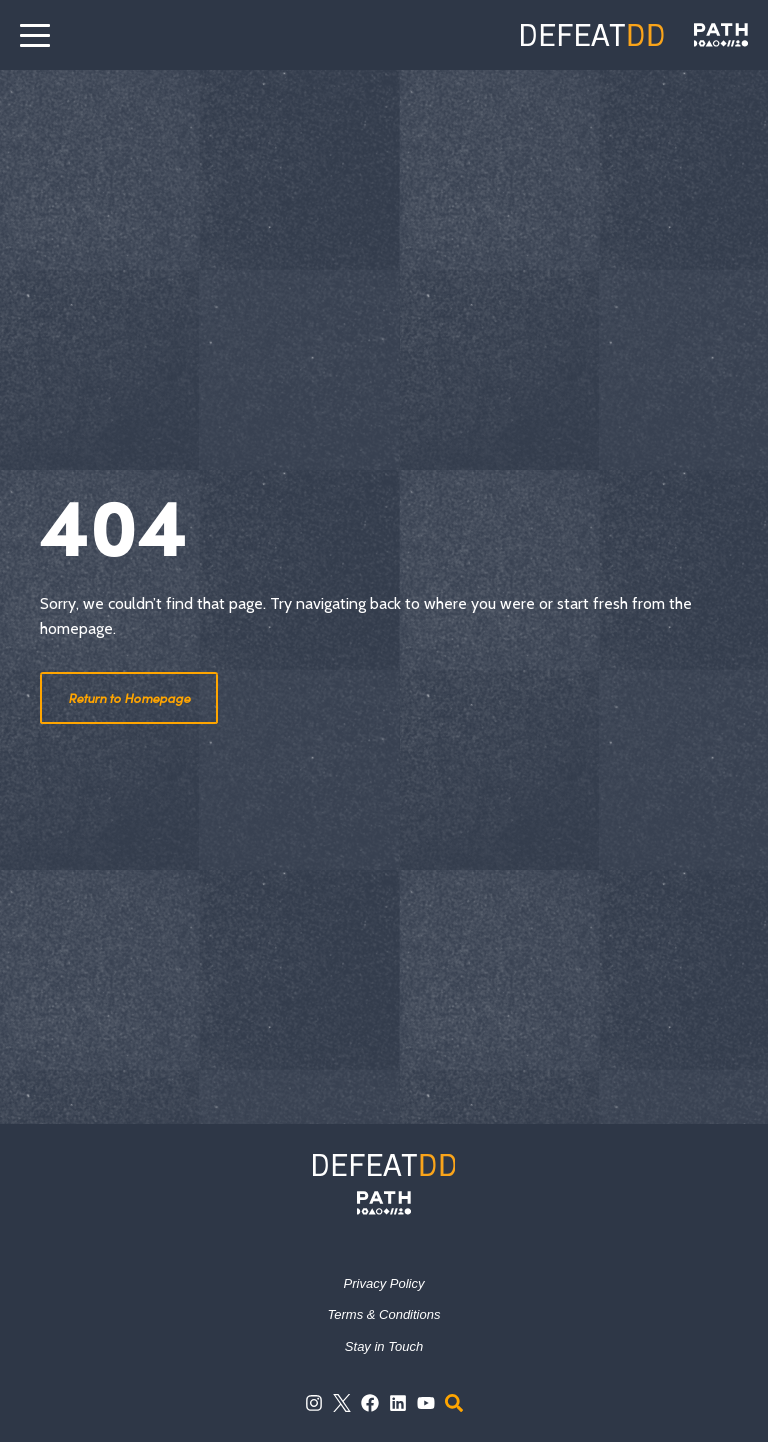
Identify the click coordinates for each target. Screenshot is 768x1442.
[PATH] (384, 1203)
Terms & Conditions (384, 1314)
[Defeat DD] (592, 35)
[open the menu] (35, 35)
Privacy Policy (384, 1283)
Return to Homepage (129, 697)
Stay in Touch (384, 1346)
